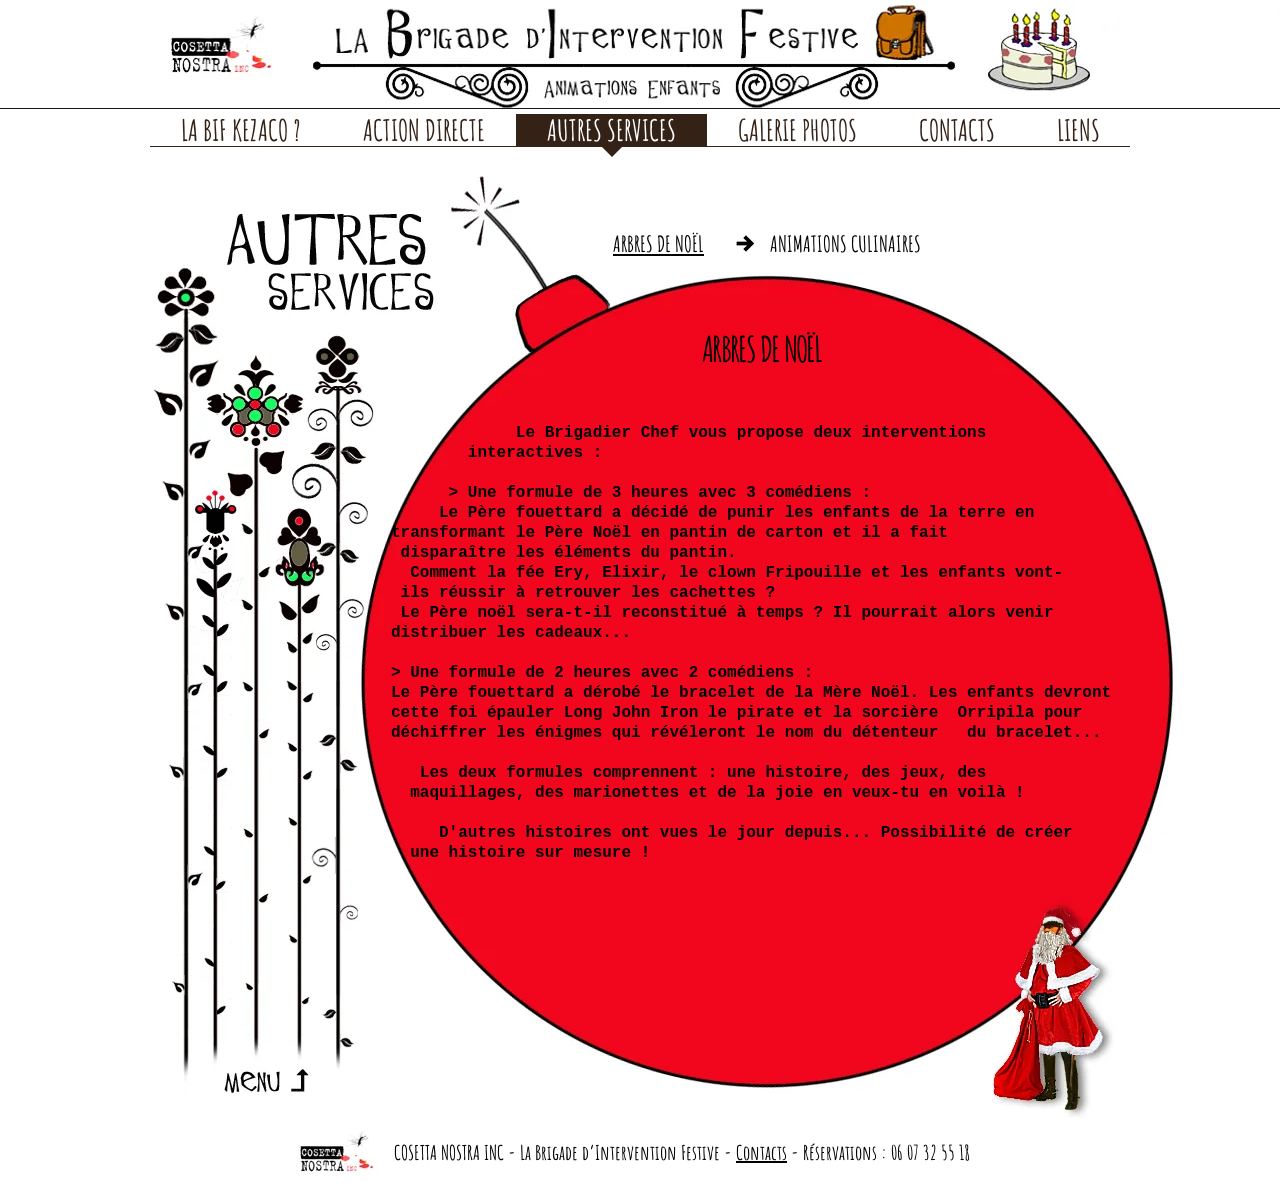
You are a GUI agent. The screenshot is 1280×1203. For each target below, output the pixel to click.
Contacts (761, 1152)
